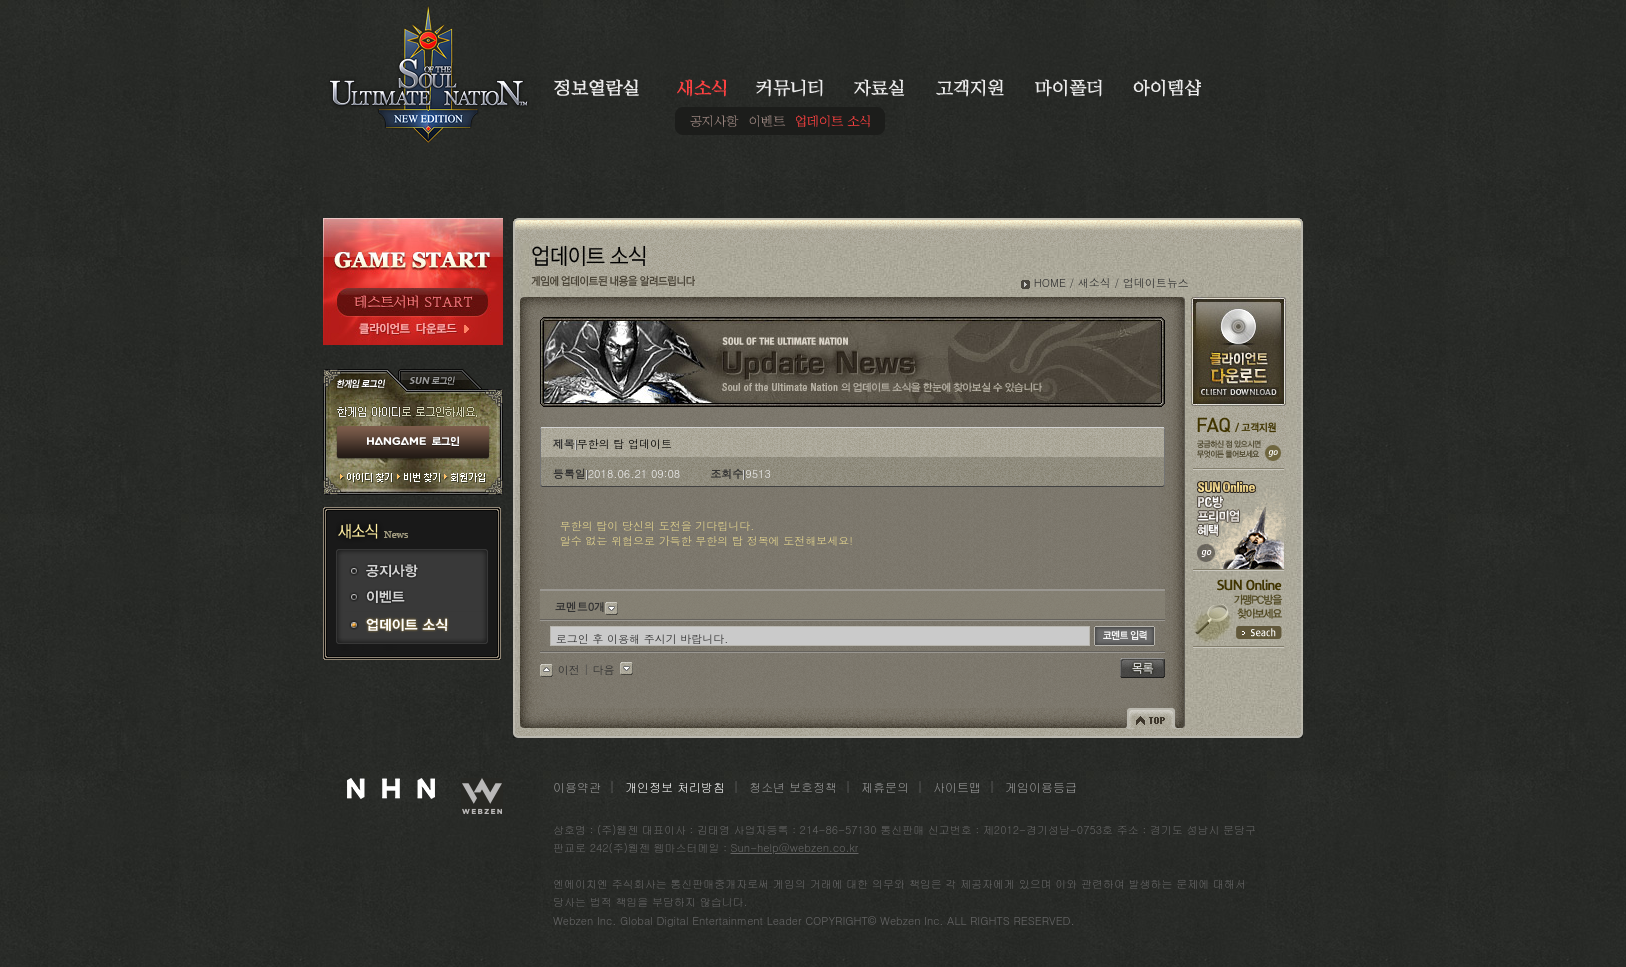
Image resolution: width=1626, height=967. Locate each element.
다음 (604, 669)
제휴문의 (885, 786)
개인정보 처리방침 (675, 786)
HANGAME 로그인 (413, 443)
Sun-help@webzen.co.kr (795, 847)
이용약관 (577, 786)
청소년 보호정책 (793, 786)
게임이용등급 (1041, 786)
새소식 (1094, 282)
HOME (1050, 282)
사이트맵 (957, 786)
